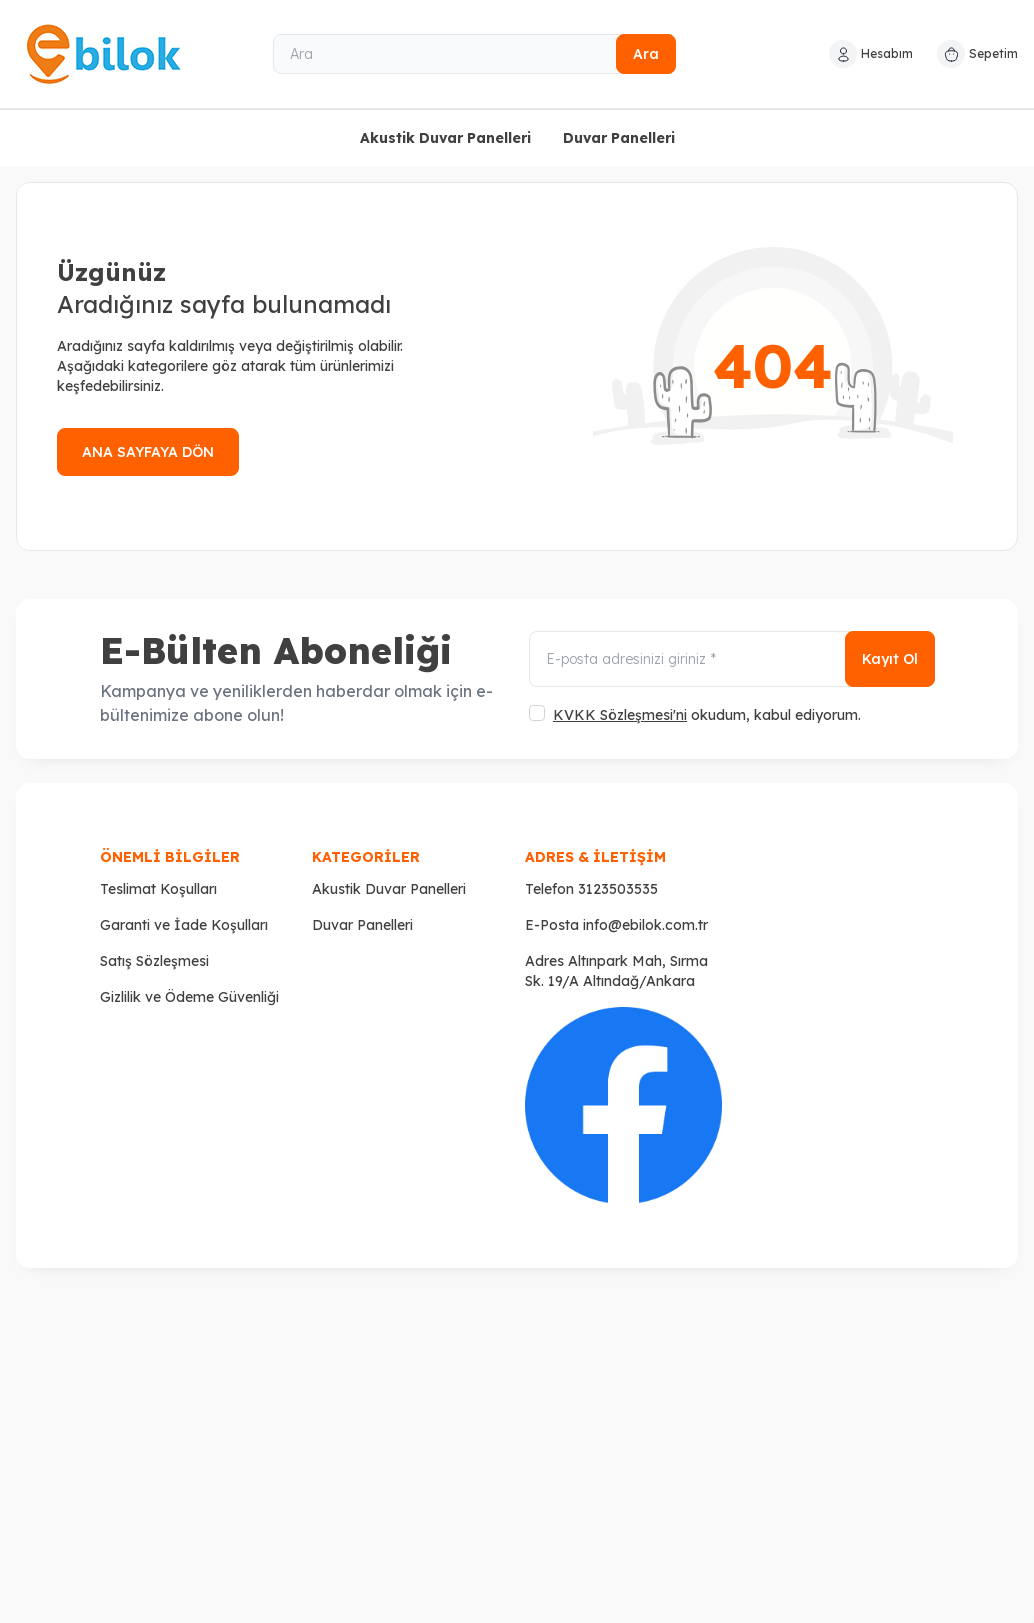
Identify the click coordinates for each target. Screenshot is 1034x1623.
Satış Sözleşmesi (154, 961)
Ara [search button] (646, 54)
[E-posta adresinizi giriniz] (732, 659)
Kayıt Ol (890, 659)
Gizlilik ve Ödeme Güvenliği (189, 997)
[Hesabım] (871, 54)
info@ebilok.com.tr (645, 925)
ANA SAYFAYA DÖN (148, 452)
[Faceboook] (623, 1105)
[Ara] (475, 54)
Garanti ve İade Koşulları (184, 925)
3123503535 (618, 889)
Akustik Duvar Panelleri (445, 138)
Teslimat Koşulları (158, 889)
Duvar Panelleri (619, 138)
